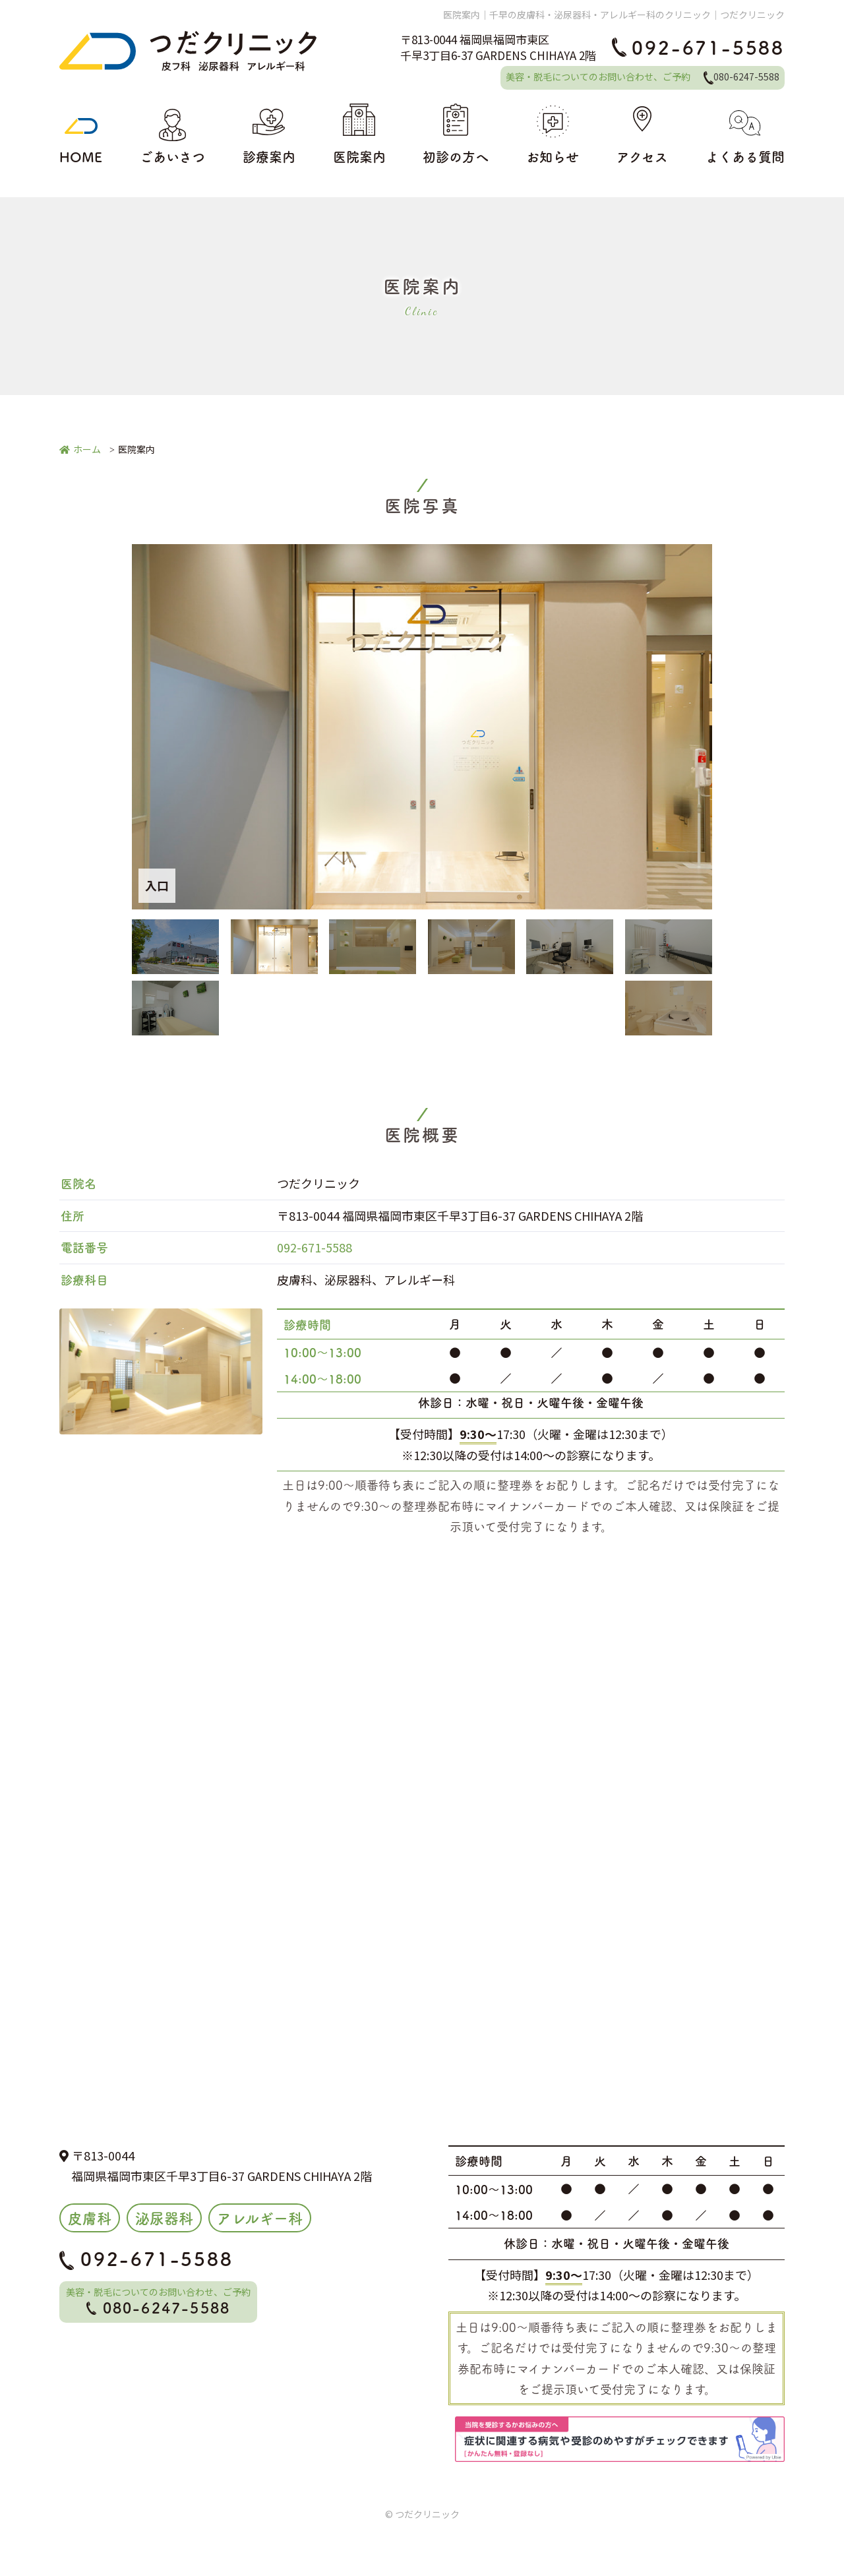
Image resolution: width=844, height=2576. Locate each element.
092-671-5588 (698, 47)
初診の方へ (456, 134)
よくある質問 (745, 134)
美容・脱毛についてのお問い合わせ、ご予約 (642, 76)
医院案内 (359, 134)
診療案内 (269, 134)
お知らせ (552, 134)
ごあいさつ (172, 134)
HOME (80, 134)
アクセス (642, 134)
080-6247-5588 (158, 2307)
